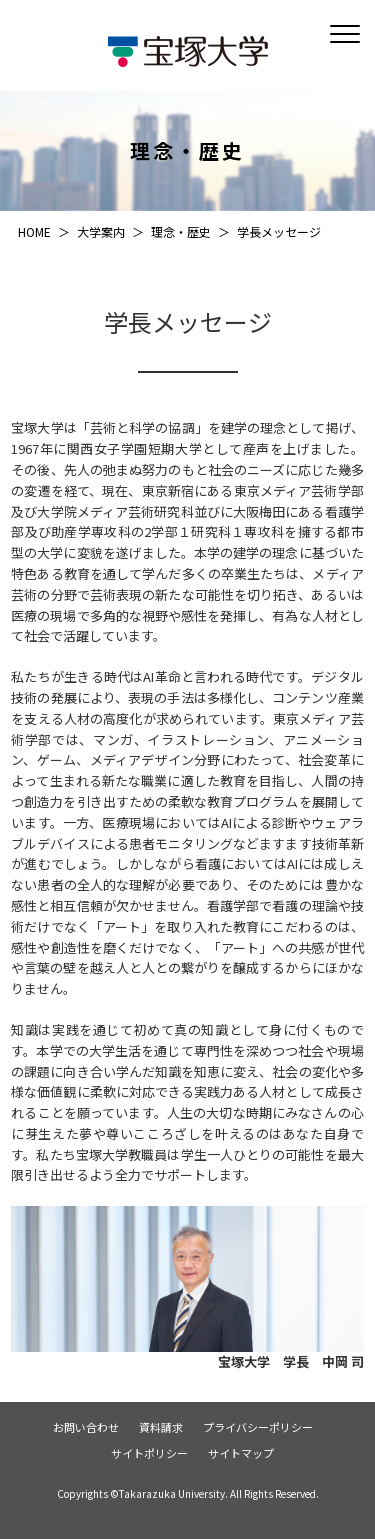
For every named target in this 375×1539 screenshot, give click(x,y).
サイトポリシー (149, 1453)
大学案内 (101, 232)
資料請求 (161, 1427)
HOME (34, 232)
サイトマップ (241, 1453)
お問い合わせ (86, 1427)
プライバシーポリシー (258, 1427)
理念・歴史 (181, 232)
